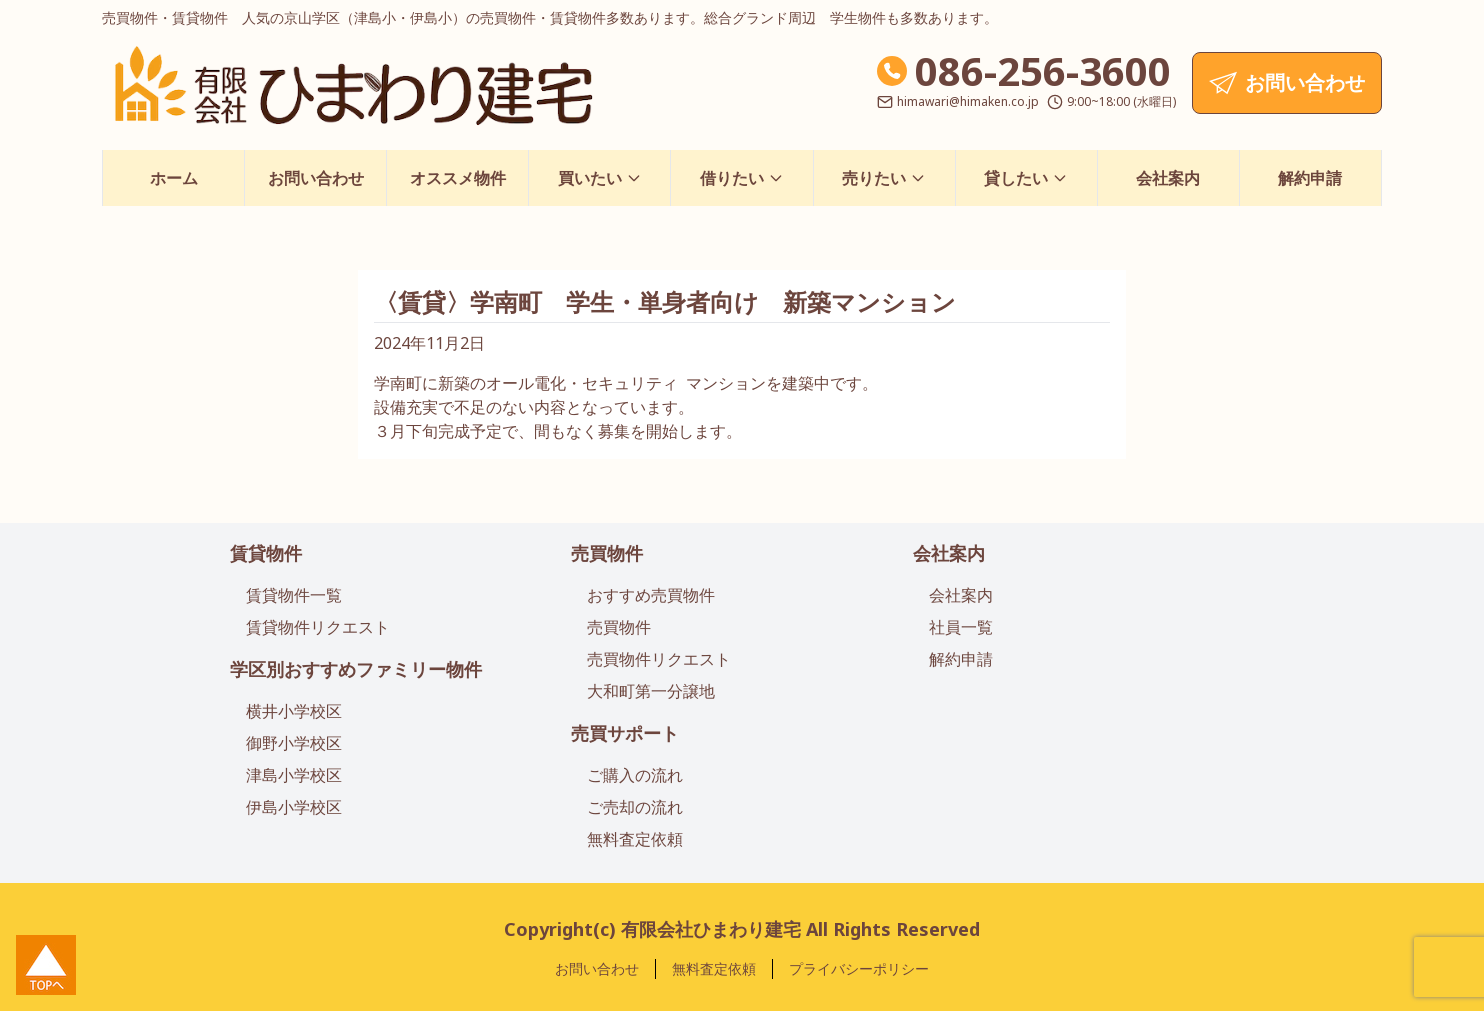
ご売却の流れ (635, 807)
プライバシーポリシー (859, 968)
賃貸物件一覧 (294, 595)
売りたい (884, 178)
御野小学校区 (294, 743)
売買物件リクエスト (659, 659)
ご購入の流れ (635, 775)
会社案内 (1168, 178)
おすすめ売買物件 (651, 595)
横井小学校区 (294, 711)
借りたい (742, 178)
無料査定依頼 (635, 839)
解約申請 (1310, 178)
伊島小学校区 (294, 807)
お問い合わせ (316, 178)
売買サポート (625, 733)
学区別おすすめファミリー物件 (356, 669)
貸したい (1026, 178)
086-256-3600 (1043, 70)
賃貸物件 (266, 553)
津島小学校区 (294, 775)
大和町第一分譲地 (651, 691)
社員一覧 (961, 627)
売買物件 (607, 553)
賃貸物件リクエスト (318, 627)
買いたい (600, 178)
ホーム (174, 178)
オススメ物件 (458, 178)
